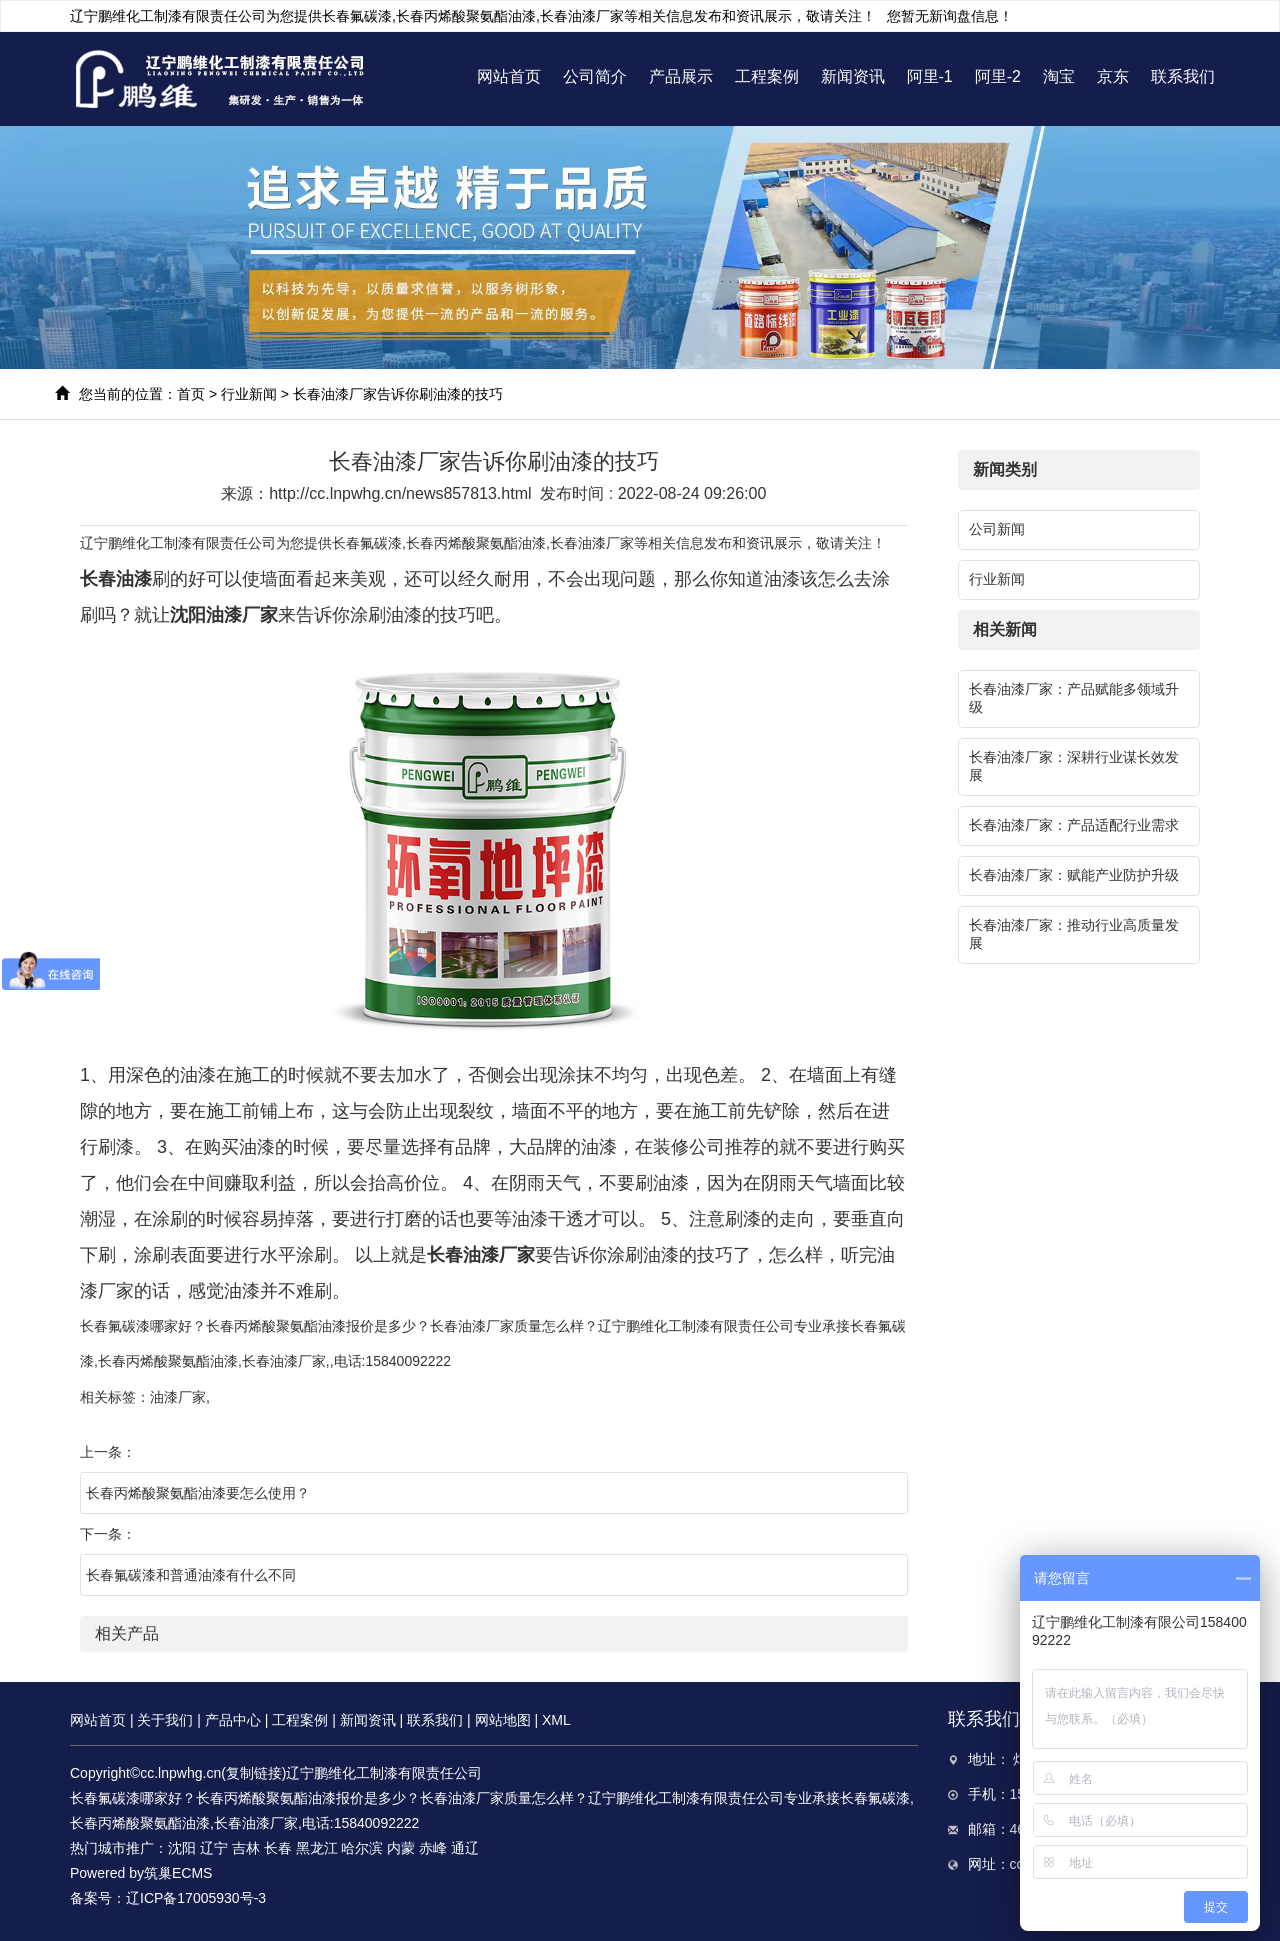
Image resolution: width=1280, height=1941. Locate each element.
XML (556, 1720)
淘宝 (1059, 76)
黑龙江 (317, 1848)
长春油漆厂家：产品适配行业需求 (1074, 825)
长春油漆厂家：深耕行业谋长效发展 (1074, 766)
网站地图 (503, 1720)
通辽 (465, 1848)
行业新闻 (249, 394)
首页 (191, 394)
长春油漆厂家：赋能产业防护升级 (1074, 875)
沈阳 (182, 1848)
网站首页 (509, 76)
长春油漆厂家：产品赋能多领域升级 (1074, 698)
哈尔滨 (362, 1848)
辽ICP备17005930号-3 (196, 1898)
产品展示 (681, 76)
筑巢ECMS (178, 1873)
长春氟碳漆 (357, 16)
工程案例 (767, 76)
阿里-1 (930, 76)
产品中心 (233, 1720)
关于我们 (165, 1720)
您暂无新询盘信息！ (950, 16)
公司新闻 (997, 529)
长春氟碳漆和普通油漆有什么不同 (191, 1575)
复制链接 (254, 1773)
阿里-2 (998, 76)
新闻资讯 (853, 76)
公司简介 (595, 76)
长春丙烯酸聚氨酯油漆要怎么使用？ (198, 1493)
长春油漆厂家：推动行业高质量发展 (1074, 934)
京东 (1113, 76)
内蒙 (401, 1848)
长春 (278, 1848)
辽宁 (214, 1848)
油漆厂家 (178, 1397)
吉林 (246, 1848)
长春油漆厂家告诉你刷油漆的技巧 (398, 394)
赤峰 (433, 1848)
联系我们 (1183, 76)
